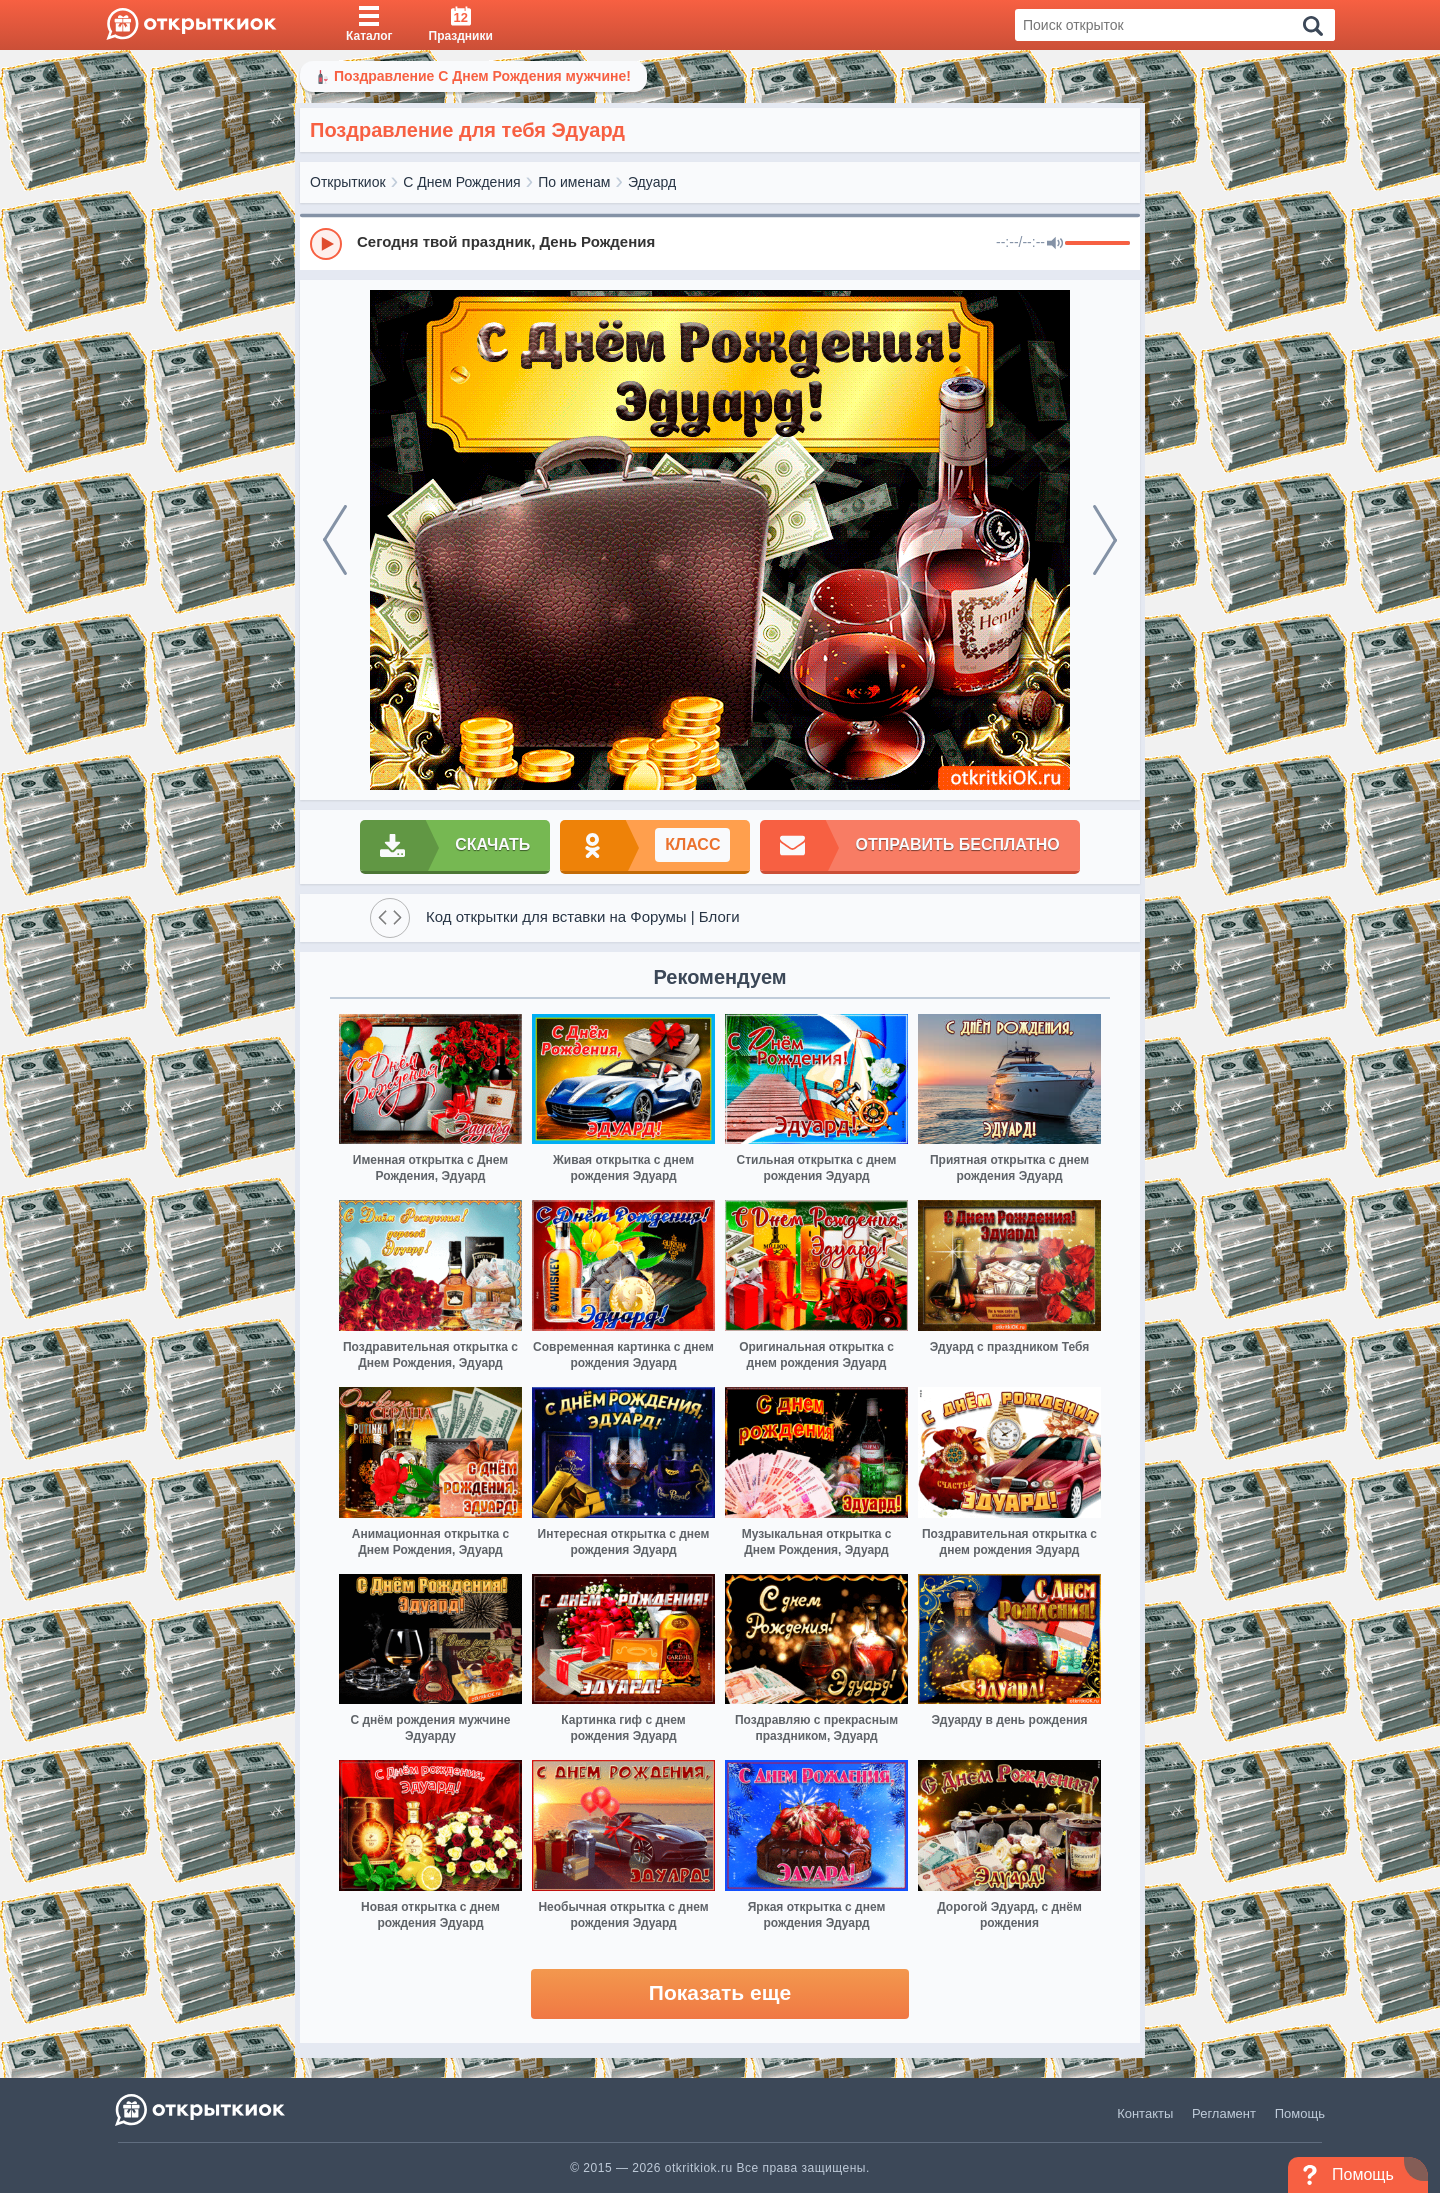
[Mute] (1055, 244)
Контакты (1145, 2113)
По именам (574, 182)
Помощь (1300, 2113)
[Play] (326, 244)
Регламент (1224, 2113)
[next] (1105, 540)
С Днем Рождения (461, 182)
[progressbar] (1097, 244)
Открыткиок (348, 182)
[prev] (335, 540)
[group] (720, 243)
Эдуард (652, 182)
